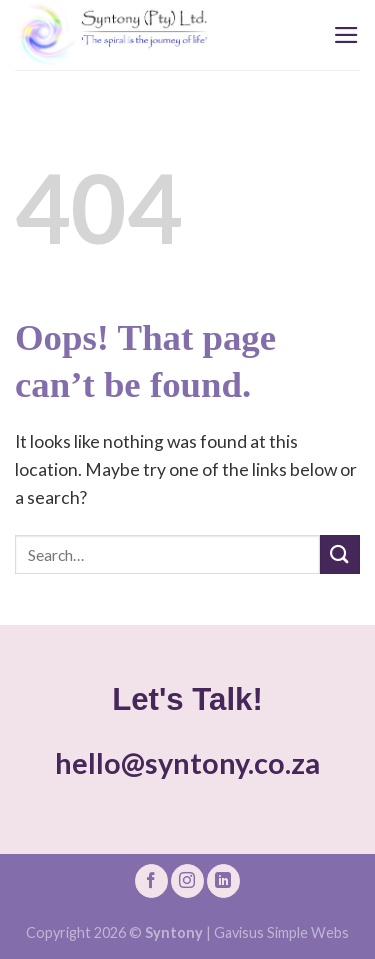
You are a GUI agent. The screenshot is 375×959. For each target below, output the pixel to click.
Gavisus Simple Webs (281, 932)
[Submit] (340, 554)
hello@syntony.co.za (187, 763)
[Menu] (346, 35)
